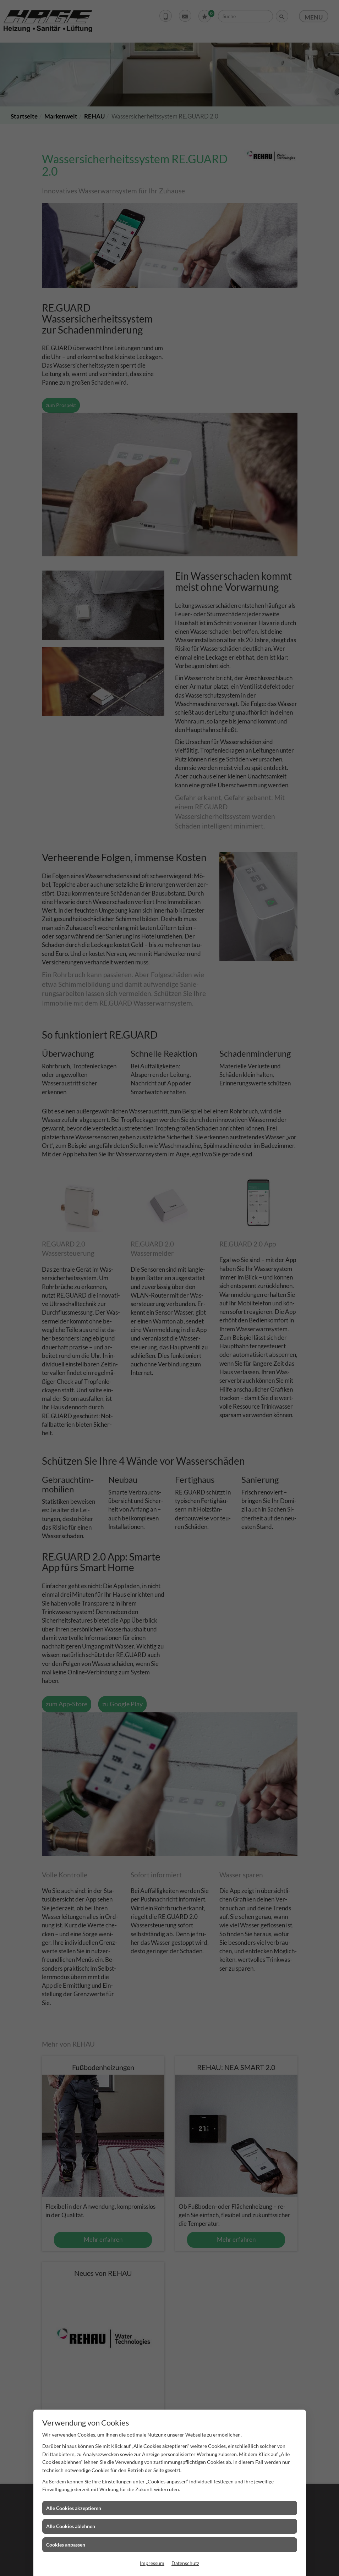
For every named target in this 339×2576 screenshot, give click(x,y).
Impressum (152, 2563)
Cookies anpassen (65, 2545)
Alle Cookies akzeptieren (73, 2508)
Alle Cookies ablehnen (70, 2526)
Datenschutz (185, 2563)
